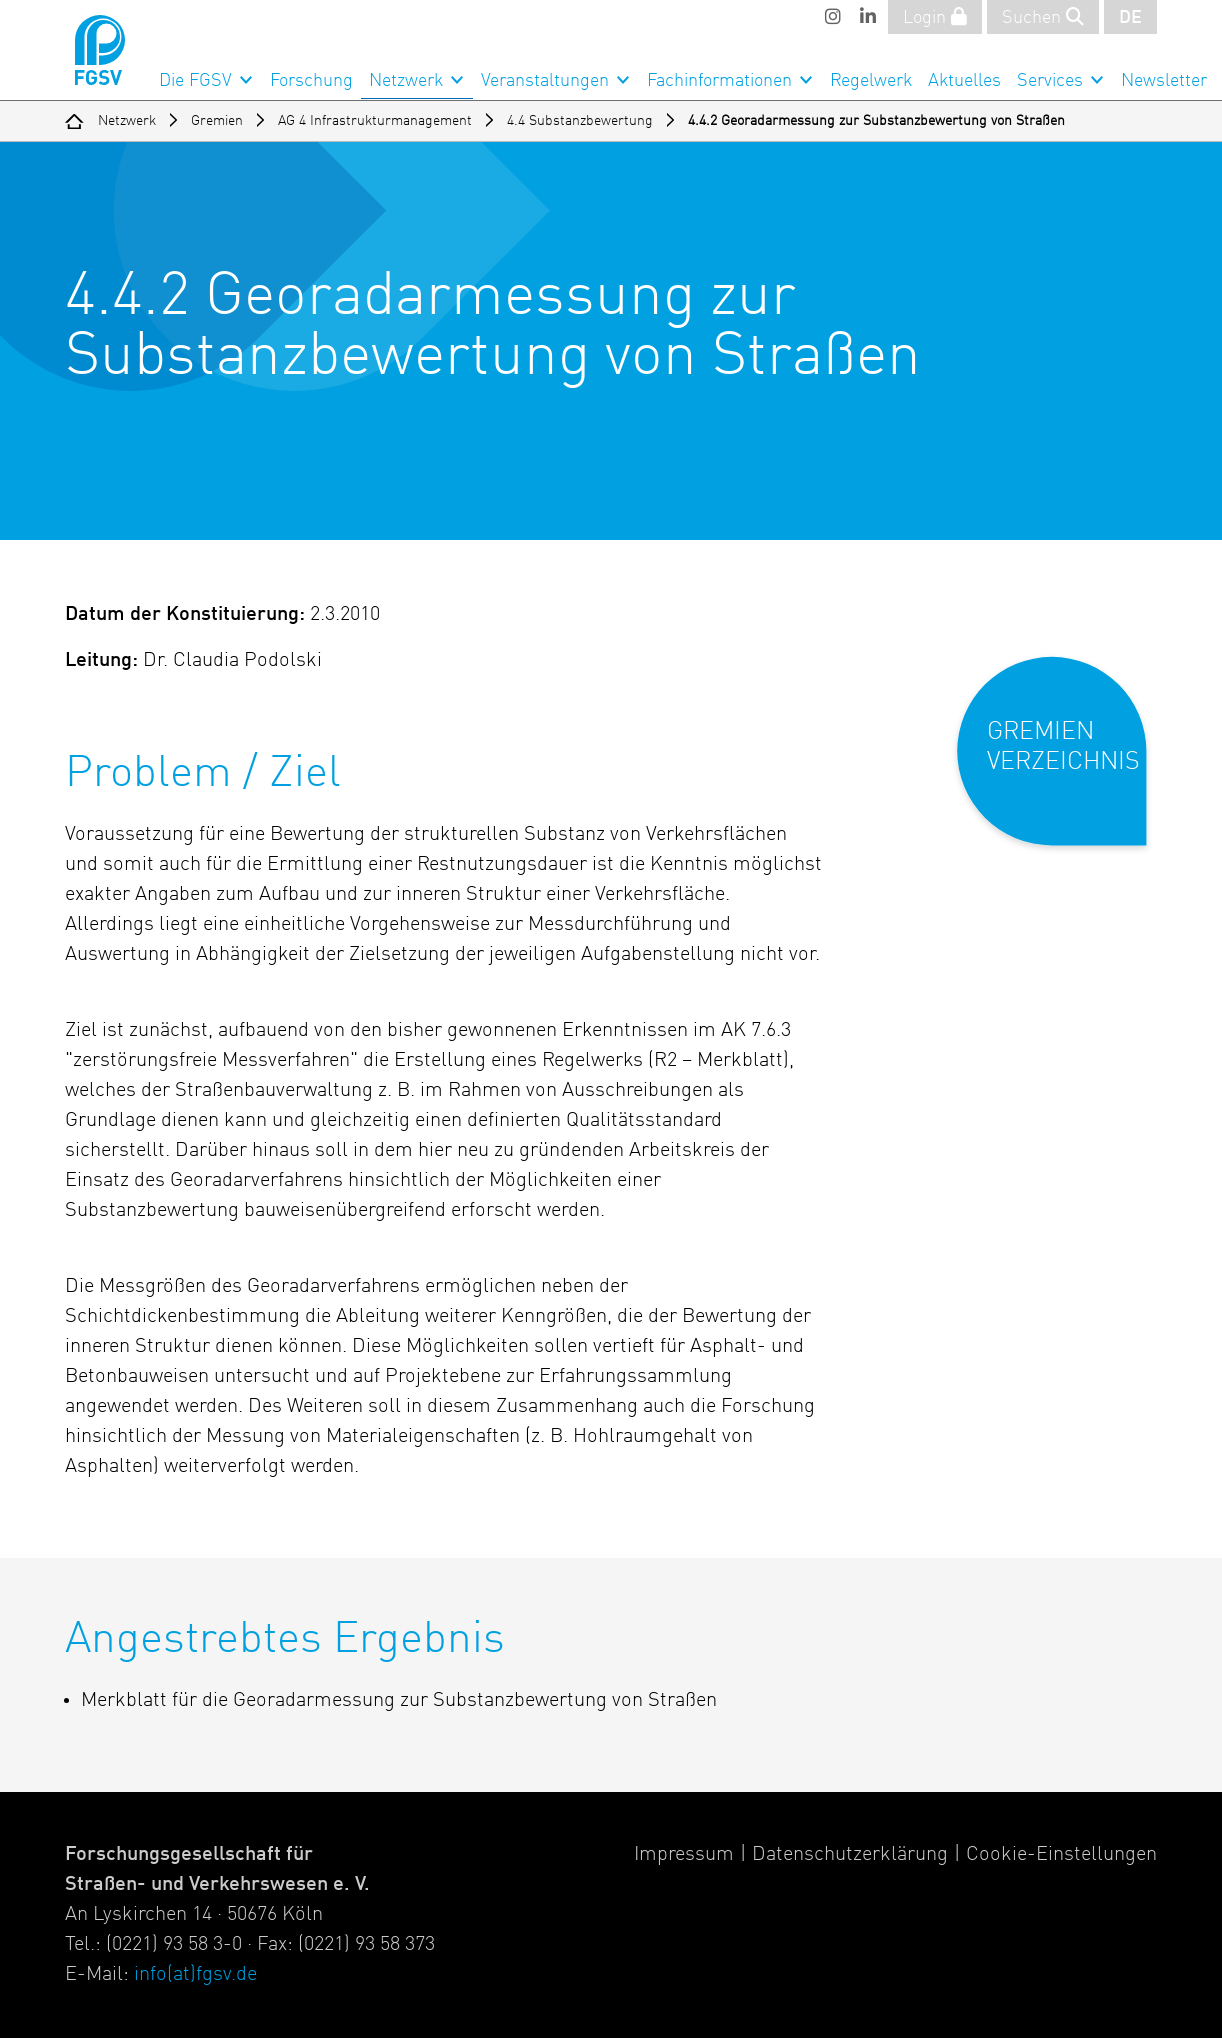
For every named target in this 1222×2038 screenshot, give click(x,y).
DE (1130, 18)
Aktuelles (964, 81)
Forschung (311, 81)
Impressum (684, 1855)
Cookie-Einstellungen (1061, 1855)
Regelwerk (871, 81)
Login (935, 17)
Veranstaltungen (545, 81)
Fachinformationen (719, 81)
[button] (1065, 767)
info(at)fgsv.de (195, 1975)
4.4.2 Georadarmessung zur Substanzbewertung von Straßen (876, 121)
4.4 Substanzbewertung (580, 121)
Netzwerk (406, 81)
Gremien (217, 121)
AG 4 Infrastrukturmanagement (375, 121)
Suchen (1043, 17)
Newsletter (1164, 81)
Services (1050, 81)
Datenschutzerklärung (850, 1855)
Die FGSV (195, 81)
